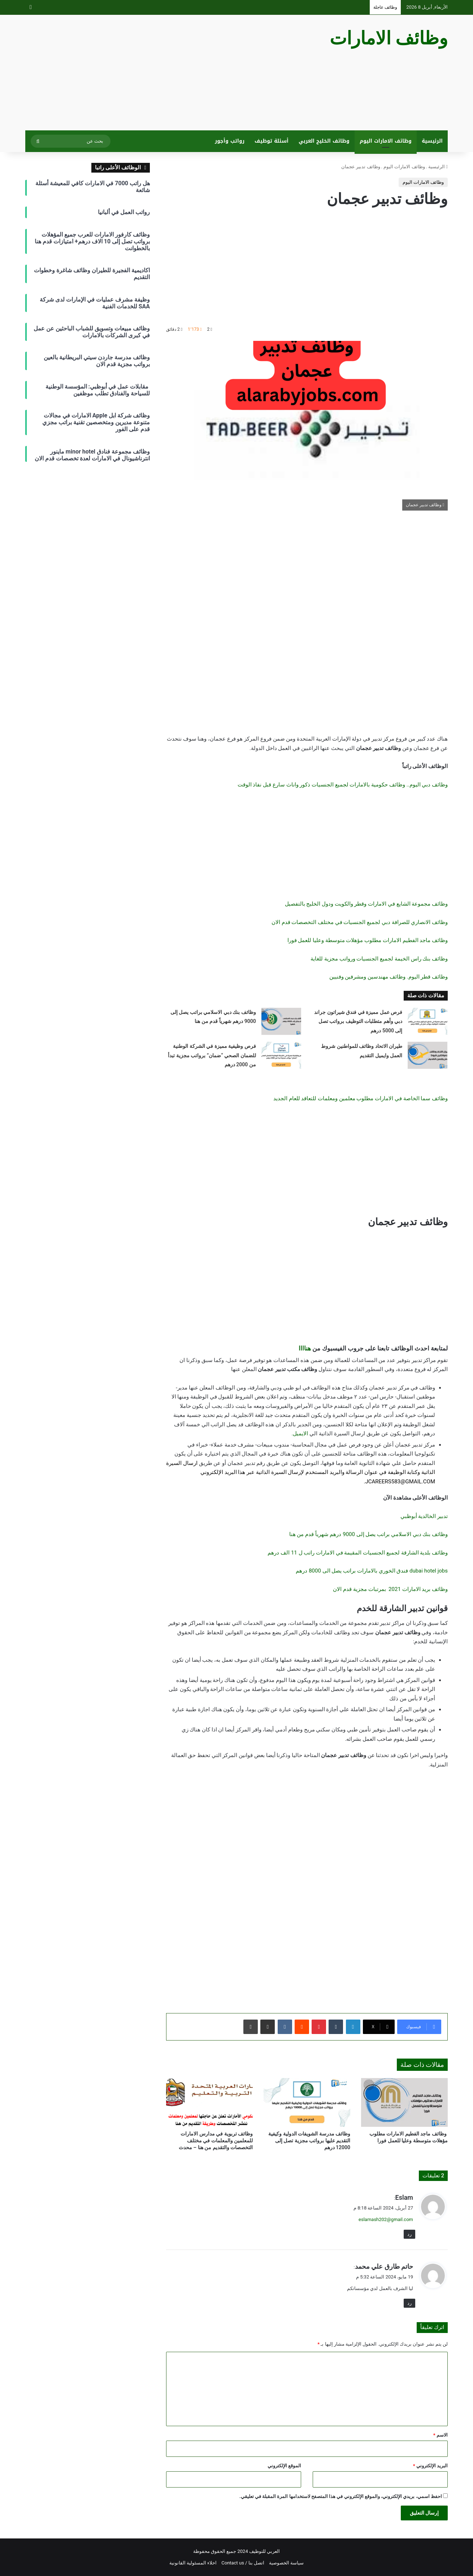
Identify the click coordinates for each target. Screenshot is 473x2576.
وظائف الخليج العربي (324, 141)
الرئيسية (432, 141)
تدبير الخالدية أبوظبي (424, 1516)
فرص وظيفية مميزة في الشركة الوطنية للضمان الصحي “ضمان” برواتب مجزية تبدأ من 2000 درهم (212, 1055)
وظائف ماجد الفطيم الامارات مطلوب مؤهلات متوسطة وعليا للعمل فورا (367, 940)
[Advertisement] (164, 72)
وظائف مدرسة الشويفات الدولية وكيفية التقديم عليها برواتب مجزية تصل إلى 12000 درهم (309, 2140)
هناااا (305, 1348)
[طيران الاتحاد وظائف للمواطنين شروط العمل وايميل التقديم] (427, 1055)
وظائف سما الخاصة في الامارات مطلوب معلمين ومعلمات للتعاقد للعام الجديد (360, 1098)
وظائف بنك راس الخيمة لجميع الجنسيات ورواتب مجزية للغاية (379, 958)
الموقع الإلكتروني (284, 2465)
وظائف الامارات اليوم (386, 141)
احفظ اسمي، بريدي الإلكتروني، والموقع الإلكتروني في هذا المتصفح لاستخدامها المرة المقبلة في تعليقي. (340, 2496)
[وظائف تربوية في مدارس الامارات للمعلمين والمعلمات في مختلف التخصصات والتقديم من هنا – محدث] (209, 2102)
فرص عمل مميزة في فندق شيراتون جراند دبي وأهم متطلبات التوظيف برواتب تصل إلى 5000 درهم (358, 1021)
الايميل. (300, 1433)
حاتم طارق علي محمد (384, 2266)
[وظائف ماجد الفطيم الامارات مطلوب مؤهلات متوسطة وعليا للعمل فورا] (404, 2102)
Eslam (404, 2197)
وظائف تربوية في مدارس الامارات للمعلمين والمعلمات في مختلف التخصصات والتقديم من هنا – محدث (216, 2140)
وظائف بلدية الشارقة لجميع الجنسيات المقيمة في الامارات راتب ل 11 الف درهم (358, 1552)
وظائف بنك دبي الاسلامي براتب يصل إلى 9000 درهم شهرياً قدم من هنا (368, 1534)
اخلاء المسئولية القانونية (193, 2563)
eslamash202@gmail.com (386, 2219)
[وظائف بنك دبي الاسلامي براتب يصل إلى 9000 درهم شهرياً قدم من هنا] (281, 1021)
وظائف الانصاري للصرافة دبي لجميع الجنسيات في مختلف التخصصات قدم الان (360, 922)
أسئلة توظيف (271, 141)
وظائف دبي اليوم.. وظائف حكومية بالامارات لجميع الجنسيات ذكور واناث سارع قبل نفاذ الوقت (343, 784)
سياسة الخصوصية (286, 2563)
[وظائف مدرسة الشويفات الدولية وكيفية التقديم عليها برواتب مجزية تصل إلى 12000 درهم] (307, 2102)
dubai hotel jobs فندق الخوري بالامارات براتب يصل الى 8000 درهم (372, 1570)
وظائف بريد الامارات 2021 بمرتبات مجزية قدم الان (390, 1589)
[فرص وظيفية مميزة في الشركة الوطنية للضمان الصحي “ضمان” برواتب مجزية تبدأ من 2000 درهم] (281, 1055)
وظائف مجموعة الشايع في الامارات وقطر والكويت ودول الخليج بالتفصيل (366, 904)
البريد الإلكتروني (430, 2465)
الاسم (440, 2435)
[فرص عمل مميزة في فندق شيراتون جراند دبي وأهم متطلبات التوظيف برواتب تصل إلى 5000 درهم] (427, 1021)
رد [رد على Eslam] (409, 2234)
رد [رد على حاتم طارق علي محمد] (409, 2303)
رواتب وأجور (229, 141)
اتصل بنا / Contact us (242, 2563)
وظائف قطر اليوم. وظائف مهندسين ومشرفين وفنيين (388, 976)
